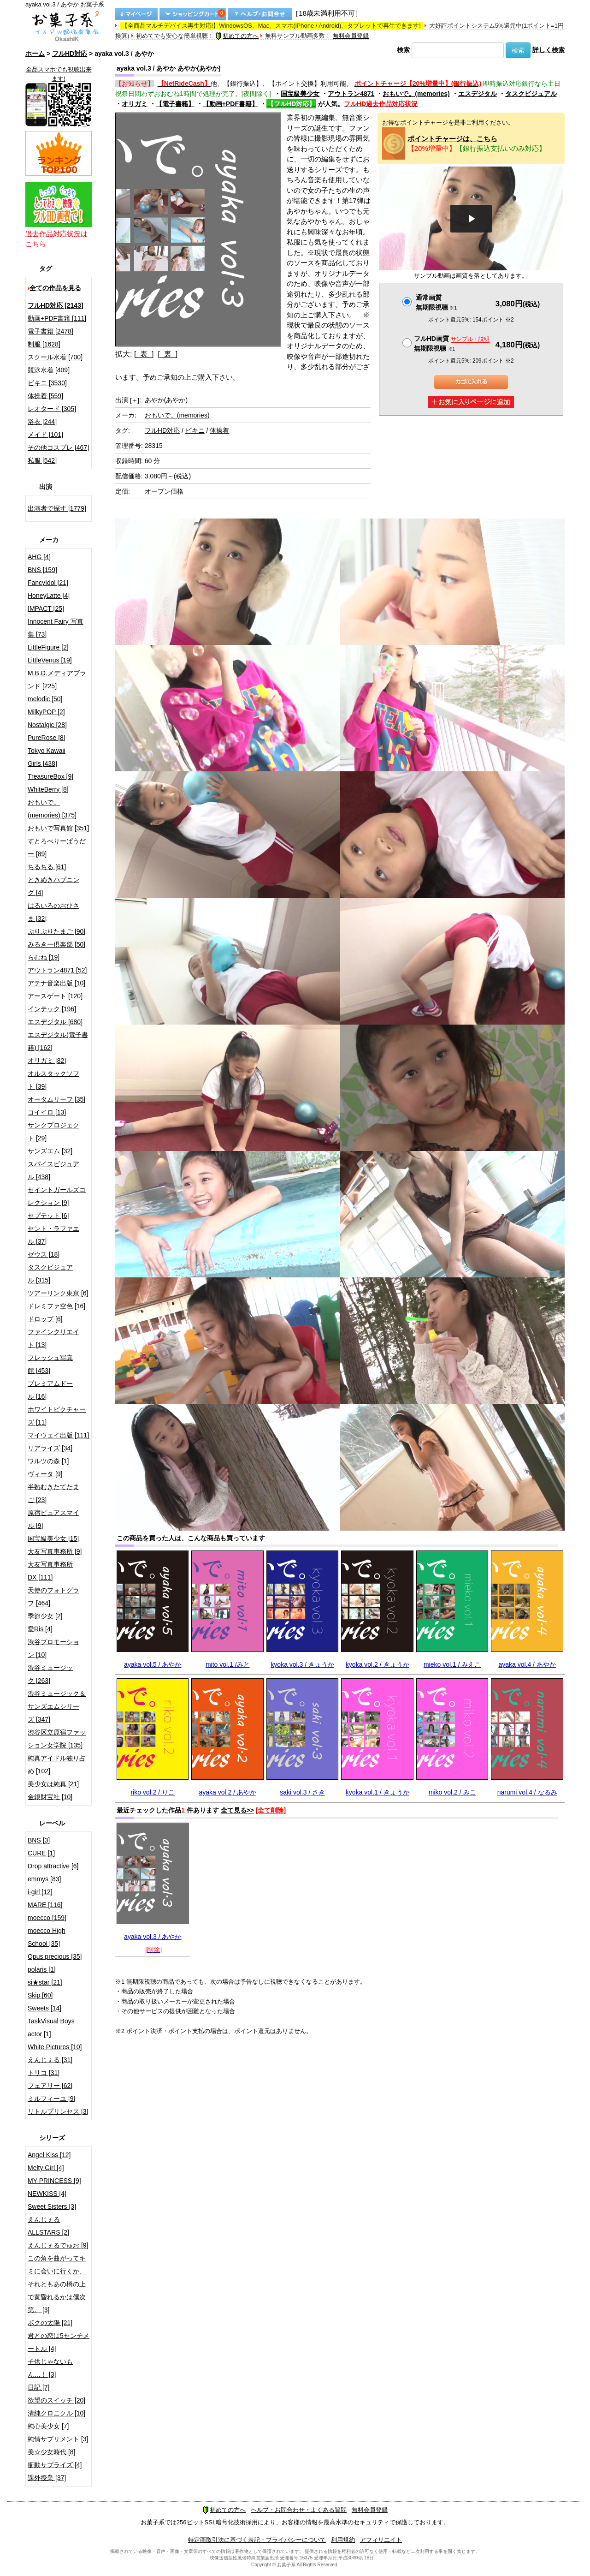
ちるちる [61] (47, 867)
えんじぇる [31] (50, 2059)
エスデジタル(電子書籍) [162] (58, 1041)
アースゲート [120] (55, 996)
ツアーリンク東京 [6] (58, 1293)
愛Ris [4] (40, 1629)
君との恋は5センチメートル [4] (58, 2342)
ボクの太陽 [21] (50, 2322)
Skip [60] (40, 1995)
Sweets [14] (44, 2008)
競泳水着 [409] (49, 370)
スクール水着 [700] (55, 357)
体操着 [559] (45, 396)
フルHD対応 (69, 53)
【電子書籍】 (175, 103)
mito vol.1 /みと (228, 1664)
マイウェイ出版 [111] (58, 1435)
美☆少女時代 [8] (51, 2452)
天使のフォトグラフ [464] (53, 1596)
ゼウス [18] (43, 1254)
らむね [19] (43, 957)
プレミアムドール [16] (50, 1390)
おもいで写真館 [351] (58, 828)
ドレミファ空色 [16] (56, 1306)
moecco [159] (47, 1917)
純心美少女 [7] (48, 2426)
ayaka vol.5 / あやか (153, 1664)
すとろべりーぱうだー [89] (57, 847)
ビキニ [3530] (47, 383)
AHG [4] (39, 557)
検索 (403, 50)
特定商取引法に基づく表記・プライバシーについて (257, 2539)
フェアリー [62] (50, 2085)
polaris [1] (42, 1969)
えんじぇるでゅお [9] (58, 2245)
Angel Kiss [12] (49, 2155)
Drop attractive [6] (53, 1866)
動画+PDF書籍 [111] (57, 318)
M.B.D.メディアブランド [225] (57, 679)
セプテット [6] (48, 1215)
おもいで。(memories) (416, 93)
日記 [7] (38, 2387)
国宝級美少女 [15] (53, 1538)
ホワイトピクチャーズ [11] (57, 1416)
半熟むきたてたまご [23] (53, 1493)
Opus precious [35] (55, 1956)
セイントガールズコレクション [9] (57, 1196)
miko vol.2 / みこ (452, 1792)
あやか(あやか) (166, 400)
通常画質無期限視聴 (436, 302)
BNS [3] (39, 1840)
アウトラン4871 (351, 93)
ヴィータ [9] (45, 1474)
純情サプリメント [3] (58, 2439)
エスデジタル (477, 93)
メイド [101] (45, 434)
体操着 (219, 430)
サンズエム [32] (50, 1151)
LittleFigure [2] (48, 647)
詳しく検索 (548, 50)
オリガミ (135, 103)
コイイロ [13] (47, 1112)
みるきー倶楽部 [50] (56, 944)
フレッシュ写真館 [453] (50, 1364)
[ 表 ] (144, 354)
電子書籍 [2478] (50, 331)
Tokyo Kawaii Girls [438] (46, 757)
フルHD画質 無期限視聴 (452, 343)
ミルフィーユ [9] (51, 2098)
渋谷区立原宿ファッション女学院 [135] (57, 1739)
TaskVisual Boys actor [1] (51, 2027)
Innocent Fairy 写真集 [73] (55, 628)
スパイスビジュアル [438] (53, 1170)
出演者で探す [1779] (57, 508)
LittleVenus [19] (50, 660)
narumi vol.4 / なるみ (527, 1792)
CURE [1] (41, 1853)
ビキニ (195, 430)
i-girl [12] (40, 1892)
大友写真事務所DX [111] (50, 1571)
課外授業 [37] (47, 2477)
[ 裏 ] (167, 354)
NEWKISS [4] (47, 2193)
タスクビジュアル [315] (50, 1274)
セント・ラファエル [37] (53, 1235)
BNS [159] (42, 569)
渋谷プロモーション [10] (53, 1648)
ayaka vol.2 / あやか (227, 1792)
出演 (127, 400)
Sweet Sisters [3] (52, 2206)
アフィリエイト (381, 2539)
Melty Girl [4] (46, 2167)
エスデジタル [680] (55, 1022)
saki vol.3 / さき (302, 1792)
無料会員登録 (351, 35)
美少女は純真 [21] (53, 1784)
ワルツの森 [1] (48, 1461)
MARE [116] (45, 1904)
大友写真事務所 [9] (55, 1551)
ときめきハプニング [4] (53, 886)
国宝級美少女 (300, 93)
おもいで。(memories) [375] (52, 809)
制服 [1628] (44, 344)
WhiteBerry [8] (48, 789)
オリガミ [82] (47, 1060)
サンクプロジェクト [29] (53, 1131)
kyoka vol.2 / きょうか (377, 1664)
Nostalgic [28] (47, 724)
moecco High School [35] (46, 1937)
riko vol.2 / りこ (152, 1792)
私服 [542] (42, 460)
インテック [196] (52, 1009)
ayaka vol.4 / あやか (527, 1664)
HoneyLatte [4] (49, 595)
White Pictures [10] (55, 2047)
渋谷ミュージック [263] (50, 1674)
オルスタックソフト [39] (53, 1080)
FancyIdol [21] (48, 582)
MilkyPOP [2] (46, 712)
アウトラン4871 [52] (57, 970)
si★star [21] (45, 1982)
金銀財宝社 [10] (50, 1797)
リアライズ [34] (50, 1448)
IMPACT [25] (46, 608)
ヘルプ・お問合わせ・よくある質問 (299, 2509)
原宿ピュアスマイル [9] (53, 1519)
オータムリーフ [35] (56, 1099)
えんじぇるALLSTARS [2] (48, 2226)
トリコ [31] (43, 2072)
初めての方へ (237, 35)
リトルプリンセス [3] (58, 2111)
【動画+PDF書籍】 (230, 103)
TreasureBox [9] (50, 776)
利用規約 (343, 2539)
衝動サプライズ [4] (55, 2465)
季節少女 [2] (45, 1616)
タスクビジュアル (531, 93)
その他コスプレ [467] (58, 447)
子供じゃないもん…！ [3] (50, 2368)
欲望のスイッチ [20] (56, 2400)
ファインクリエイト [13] (53, 1338)
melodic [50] (45, 699)
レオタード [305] (52, 408)
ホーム (35, 53)
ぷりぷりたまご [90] (56, 931)
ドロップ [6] (45, 1319)
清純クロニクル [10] (56, 2413)
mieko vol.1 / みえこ (452, 1664)
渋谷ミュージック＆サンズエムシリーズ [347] (57, 1706)
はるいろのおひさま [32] (53, 912)
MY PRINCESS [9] (54, 2180)
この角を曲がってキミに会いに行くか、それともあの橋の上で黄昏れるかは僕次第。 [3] (57, 2284)
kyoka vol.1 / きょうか (377, 1792)
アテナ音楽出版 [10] (56, 983)
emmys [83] (44, 1879)
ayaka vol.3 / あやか (153, 1936)
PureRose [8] (46, 737)
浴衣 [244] (42, 421)
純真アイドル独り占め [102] (57, 1764)
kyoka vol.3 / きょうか (302, 1664)
